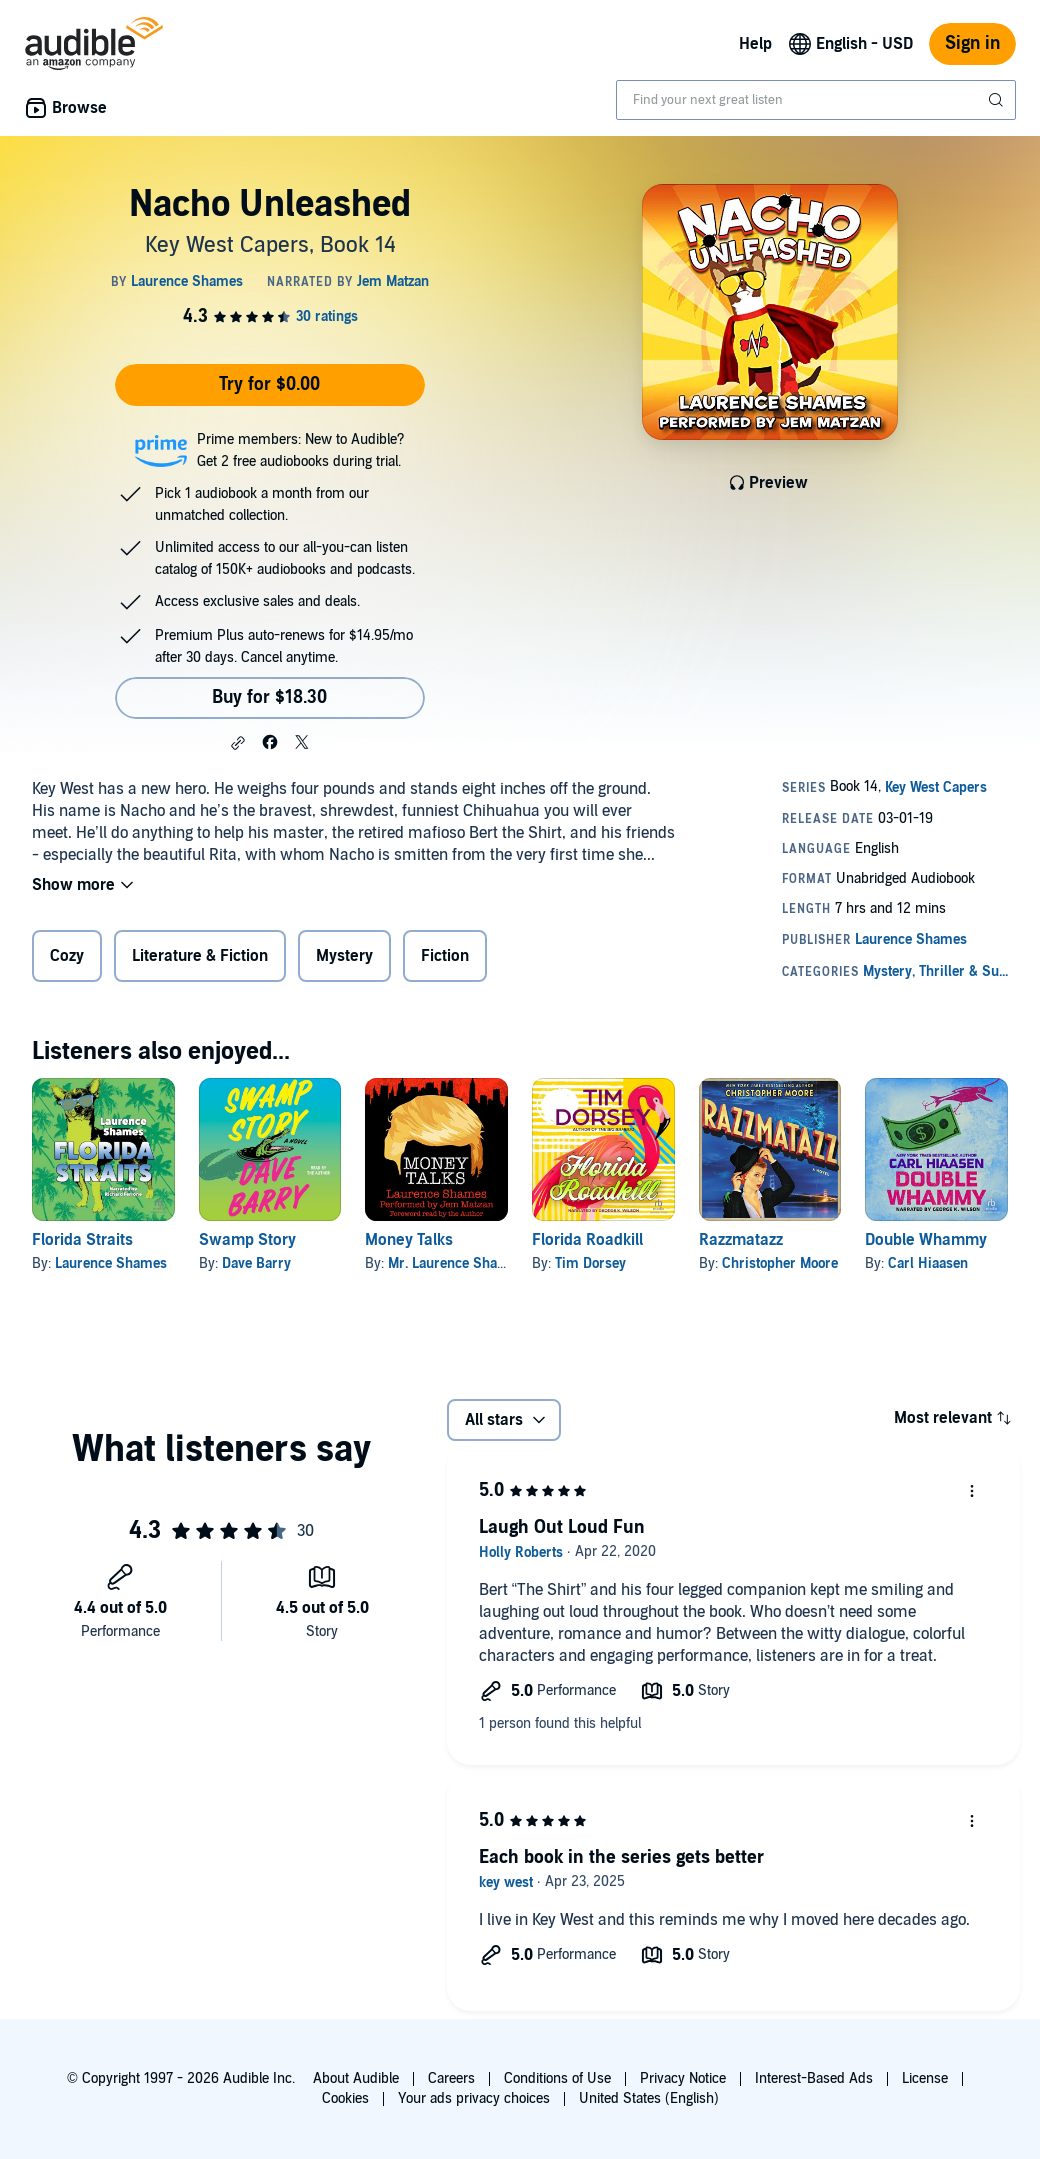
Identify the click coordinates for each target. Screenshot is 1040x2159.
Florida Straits (82, 1240)
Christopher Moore (780, 1263)
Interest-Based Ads (814, 2078)
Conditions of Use (557, 2078)
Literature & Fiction (200, 956)
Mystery (344, 956)
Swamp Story (247, 1240)
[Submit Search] (998, 100)
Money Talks (409, 1240)
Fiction (445, 956)
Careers (451, 2078)
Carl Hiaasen (928, 1263)
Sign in (972, 43)
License (925, 2078)
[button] (238, 743)
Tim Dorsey (590, 1263)
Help (755, 44)
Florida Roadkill (587, 1240)
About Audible (356, 2078)
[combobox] (816, 100)
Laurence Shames (111, 1263)
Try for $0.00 (269, 384)
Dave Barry (256, 1263)
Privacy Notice (683, 2078)
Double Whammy (926, 1240)
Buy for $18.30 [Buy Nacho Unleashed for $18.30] (269, 697)
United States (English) (649, 2098)
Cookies (345, 2098)
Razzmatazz (741, 1240)
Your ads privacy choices (474, 2098)
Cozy (67, 956)
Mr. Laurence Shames (456, 1263)
